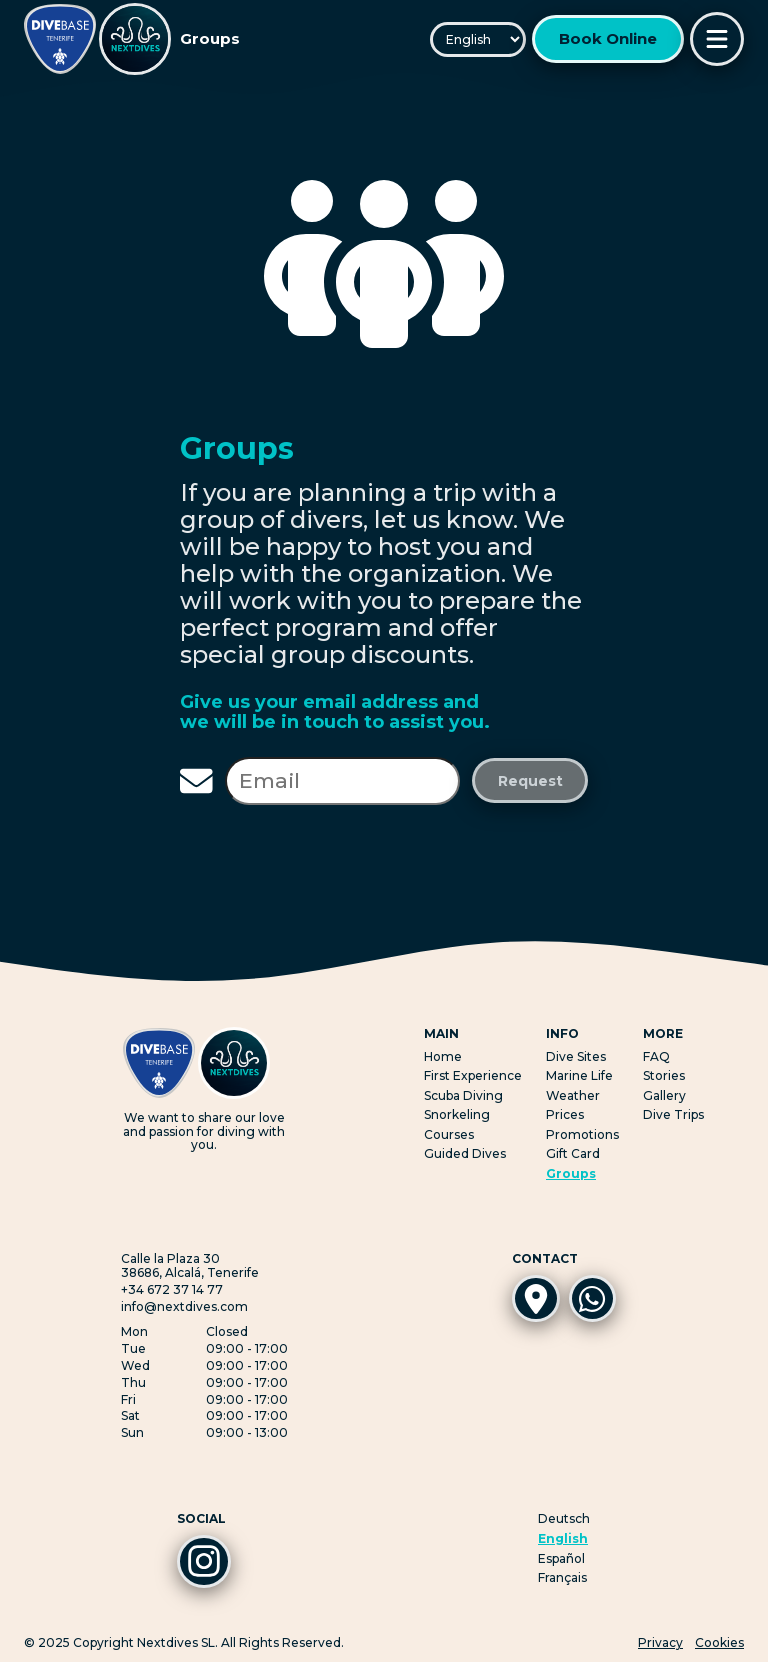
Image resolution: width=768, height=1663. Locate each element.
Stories (664, 1075)
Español (561, 1559)
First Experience (473, 1075)
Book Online (608, 38)
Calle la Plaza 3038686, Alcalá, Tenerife (190, 1266)
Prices (565, 1114)
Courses (449, 1134)
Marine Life (579, 1075)
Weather (573, 1095)
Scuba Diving (463, 1095)
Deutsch (564, 1519)
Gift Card (573, 1153)
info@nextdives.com (184, 1307)
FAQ (656, 1056)
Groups (571, 1173)
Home (443, 1056)
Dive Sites (576, 1056)
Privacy (660, 1644)
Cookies (719, 1644)
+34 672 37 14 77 (172, 1290)
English (563, 1539)
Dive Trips (673, 1114)
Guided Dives (465, 1153)
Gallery (664, 1095)
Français (562, 1578)
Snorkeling (457, 1114)
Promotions (582, 1134)
